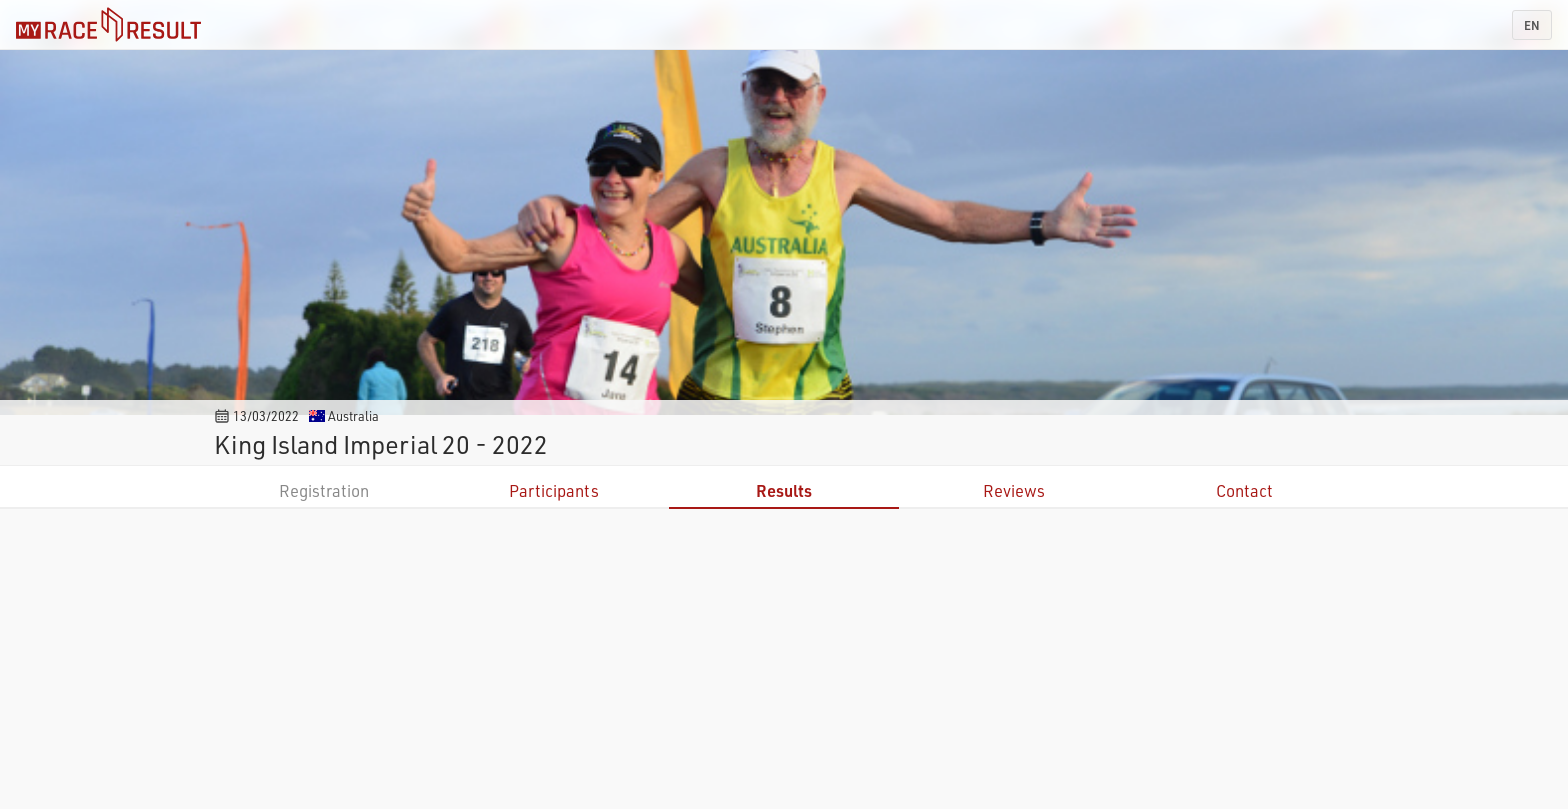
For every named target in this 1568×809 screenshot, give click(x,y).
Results (784, 490)
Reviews (1014, 490)
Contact (1244, 490)
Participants (554, 490)
